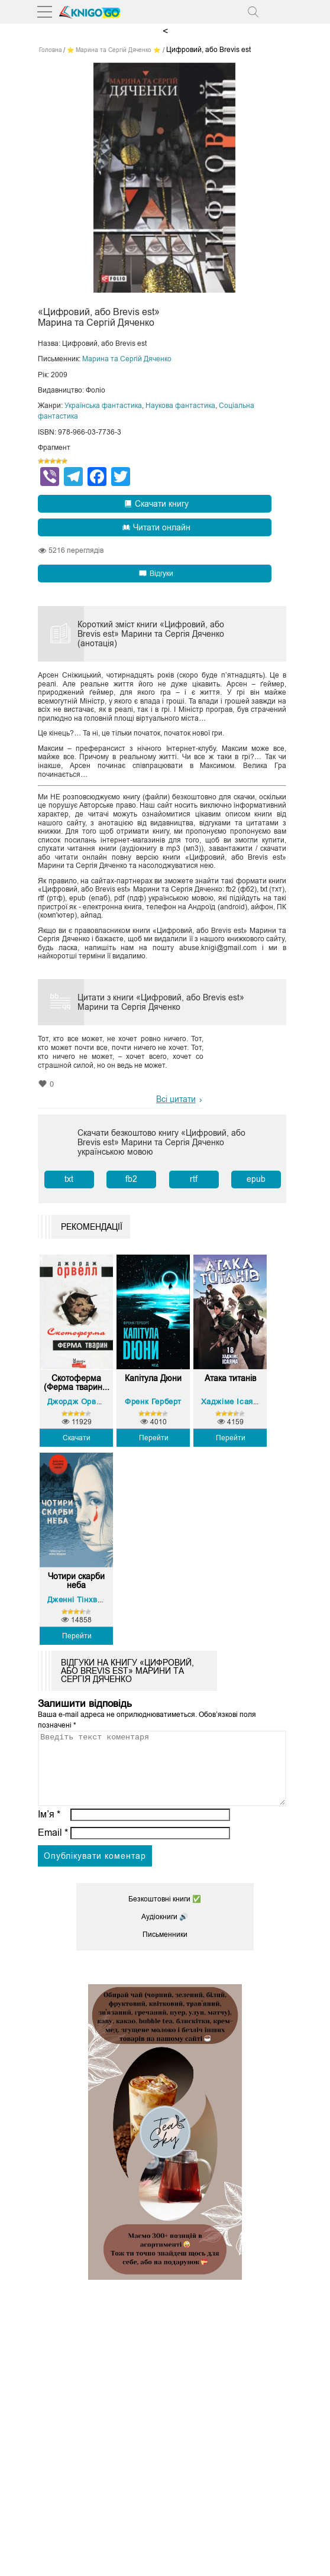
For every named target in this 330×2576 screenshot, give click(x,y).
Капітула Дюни (153, 1378)
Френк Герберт (153, 1401)
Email (53, 1847)
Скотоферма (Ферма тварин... (76, 1383)
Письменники (165, 1949)
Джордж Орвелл (79, 1401)
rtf (194, 1179)
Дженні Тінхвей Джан (88, 1599)
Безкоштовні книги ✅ (164, 1913)
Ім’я (49, 1828)
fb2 (131, 1179)
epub (256, 1179)
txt (68, 1179)
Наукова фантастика (180, 405)
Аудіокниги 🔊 (164, 1931)
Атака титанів (230, 1378)
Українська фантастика (103, 405)
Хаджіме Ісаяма (232, 1401)
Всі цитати (176, 1099)
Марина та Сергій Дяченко (127, 359)
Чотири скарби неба (76, 1581)
